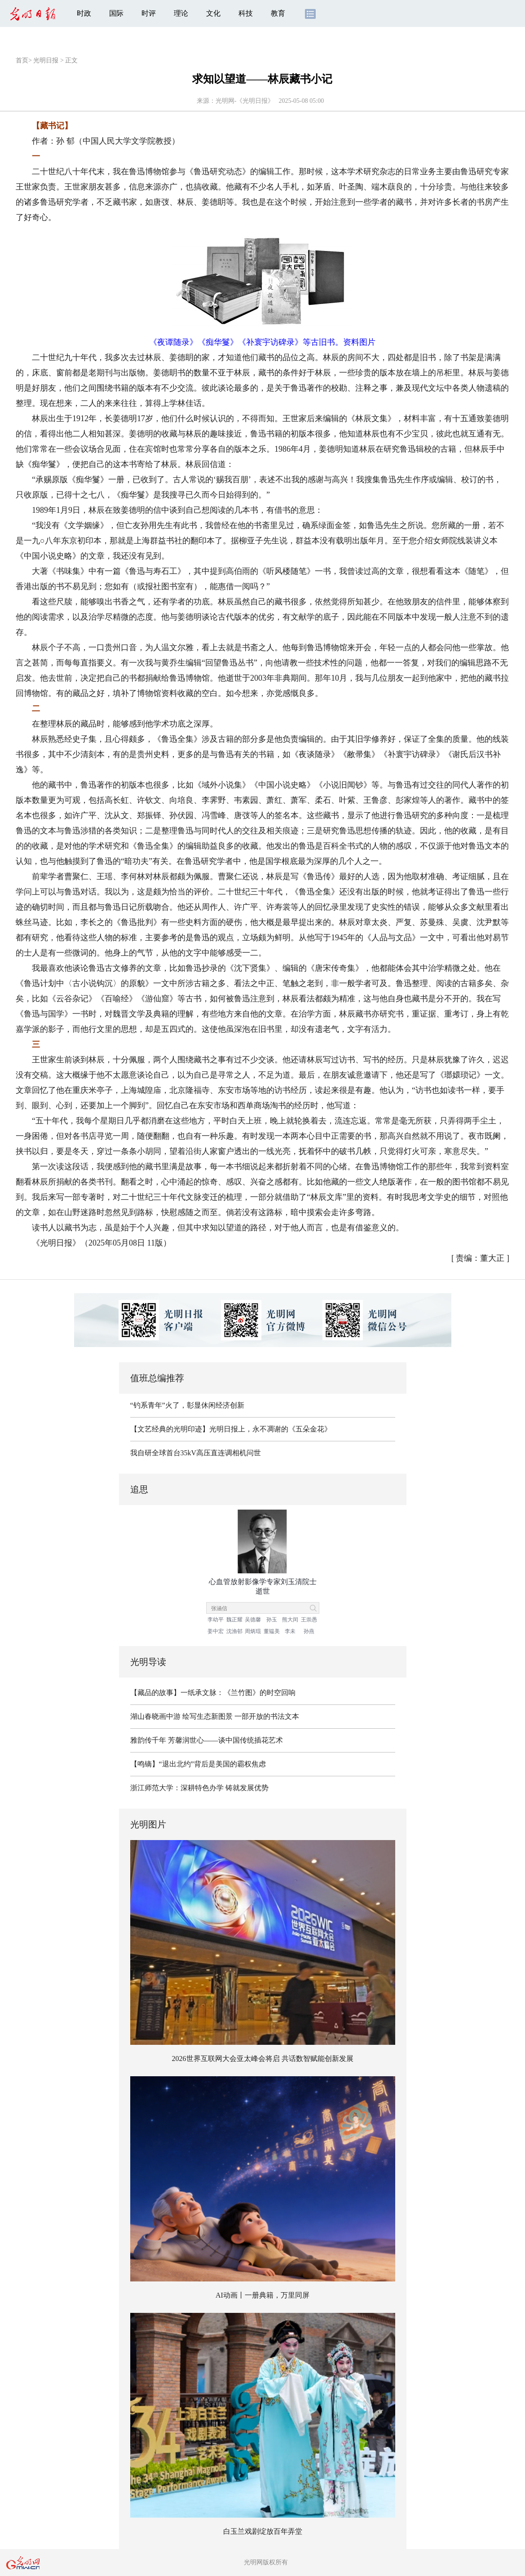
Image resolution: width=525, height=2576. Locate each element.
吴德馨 (253, 1619)
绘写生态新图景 (207, 1716)
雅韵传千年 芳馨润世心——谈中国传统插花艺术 (206, 1740)
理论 (181, 13)
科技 (245, 13)
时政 (84, 13)
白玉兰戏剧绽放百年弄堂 (262, 2531)
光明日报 (45, 60)
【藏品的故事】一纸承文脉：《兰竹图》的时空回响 (213, 1692)
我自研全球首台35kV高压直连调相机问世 (195, 1453)
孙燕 (309, 1631)
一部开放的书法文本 (266, 1716)
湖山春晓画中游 (155, 1716)
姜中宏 (215, 1631)
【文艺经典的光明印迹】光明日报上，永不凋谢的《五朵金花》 (230, 1429)
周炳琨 (253, 1631)
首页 (22, 60)
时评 (148, 13)
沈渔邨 (234, 1631)
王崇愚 (309, 1619)
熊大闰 (290, 1619)
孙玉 (271, 1619)
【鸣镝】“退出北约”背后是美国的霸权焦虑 (198, 1764)
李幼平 (215, 1619)
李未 (290, 1631)
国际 (116, 13)
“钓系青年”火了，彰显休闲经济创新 (187, 1405)
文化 (213, 13)
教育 (278, 13)
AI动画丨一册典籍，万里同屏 (262, 2295)
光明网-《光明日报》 (245, 100)
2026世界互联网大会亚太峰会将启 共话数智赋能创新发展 (262, 2058)
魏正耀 (234, 1619)
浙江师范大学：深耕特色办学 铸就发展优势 (199, 1788)
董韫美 (272, 1631)
